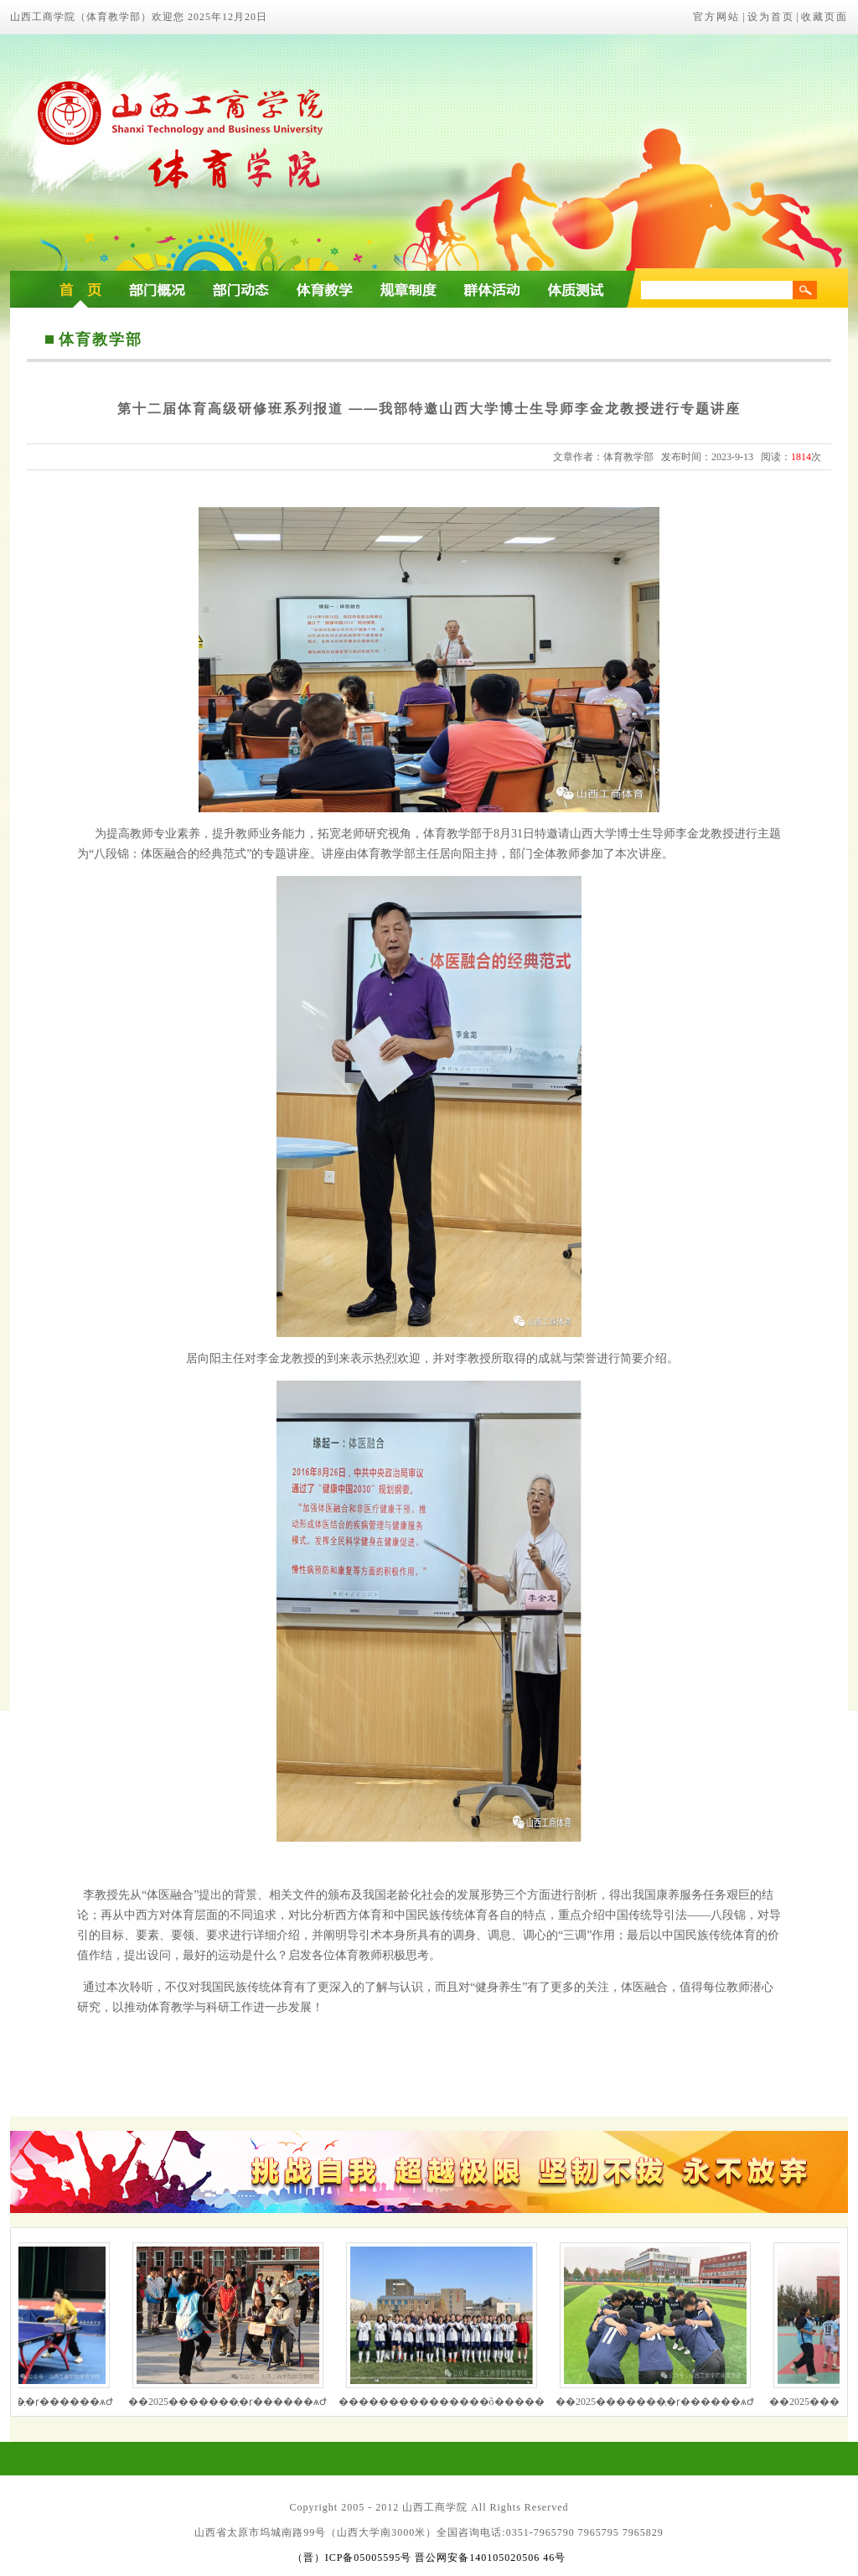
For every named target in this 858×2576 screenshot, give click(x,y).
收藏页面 (824, 17)
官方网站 (716, 17)
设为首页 (770, 17)
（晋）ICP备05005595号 (352, 2557)
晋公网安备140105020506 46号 (490, 2557)
